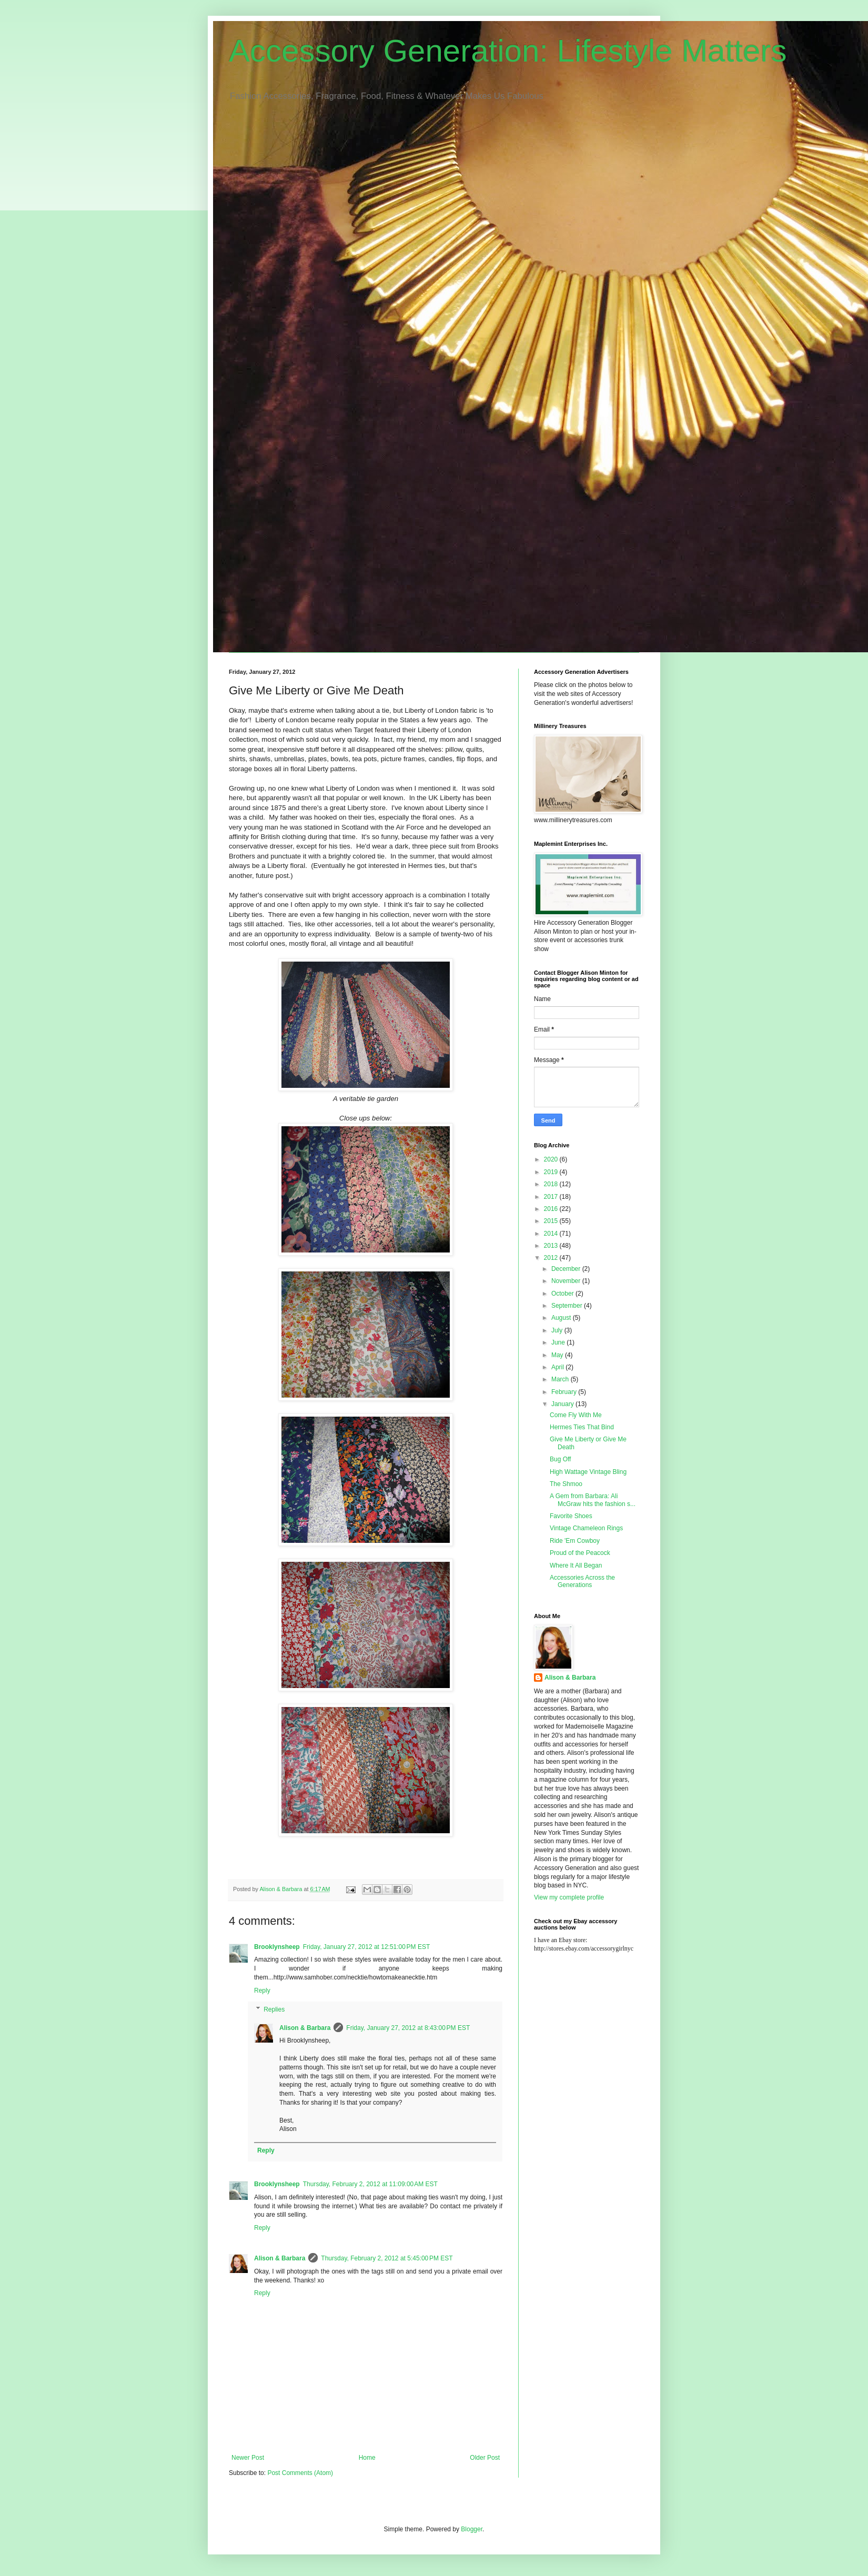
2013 (552, 1245)
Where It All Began (576, 1565)
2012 (552, 1257)
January (563, 1404)
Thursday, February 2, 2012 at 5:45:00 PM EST (386, 2258)
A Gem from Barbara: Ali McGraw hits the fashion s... (592, 1499)
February (564, 1392)
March (561, 1379)
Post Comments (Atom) (300, 2473)
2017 (552, 1196)
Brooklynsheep (277, 1947)
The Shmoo (566, 1484)
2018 (552, 1184)
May (558, 1355)
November (566, 1281)
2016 (552, 1209)
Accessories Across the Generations (582, 1581)
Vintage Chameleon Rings (586, 1528)
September (567, 1305)
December (566, 1268)
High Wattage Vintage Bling (588, 1472)
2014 (552, 1233)
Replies (274, 2009)
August (562, 1317)
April (558, 1367)
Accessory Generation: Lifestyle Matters (507, 50)
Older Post (485, 2457)
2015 (552, 1221)
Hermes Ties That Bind (582, 1427)
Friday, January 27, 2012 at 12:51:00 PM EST (366, 1947)
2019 (552, 1172)
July (557, 1330)
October (563, 1293)
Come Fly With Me (576, 1415)
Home (367, 2457)
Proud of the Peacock (580, 1553)
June (559, 1342)
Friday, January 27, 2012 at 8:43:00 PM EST (408, 2028)
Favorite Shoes (571, 1516)
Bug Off (560, 1459)
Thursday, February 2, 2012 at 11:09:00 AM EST (370, 2184)
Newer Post (247, 2457)
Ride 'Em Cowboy (575, 1540)
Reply (262, 1990)
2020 (552, 1159)
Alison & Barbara (304, 2028)
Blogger (471, 2529)
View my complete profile (569, 1897)
